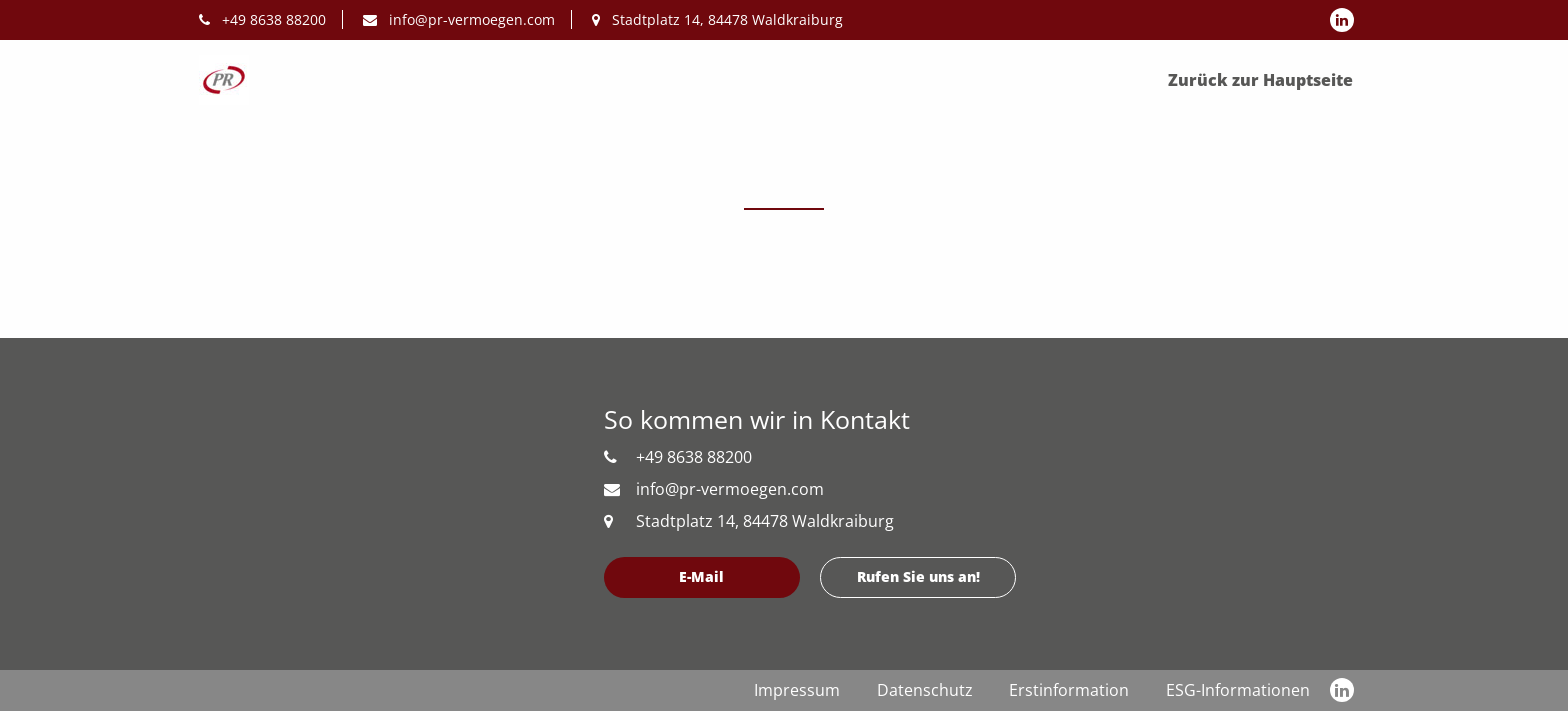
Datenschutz (925, 690)
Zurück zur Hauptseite (1260, 80)
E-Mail (701, 576)
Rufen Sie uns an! (918, 576)
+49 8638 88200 (262, 19)
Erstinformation (1069, 690)
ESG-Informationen (1238, 690)
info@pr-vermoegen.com (459, 19)
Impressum (797, 690)
